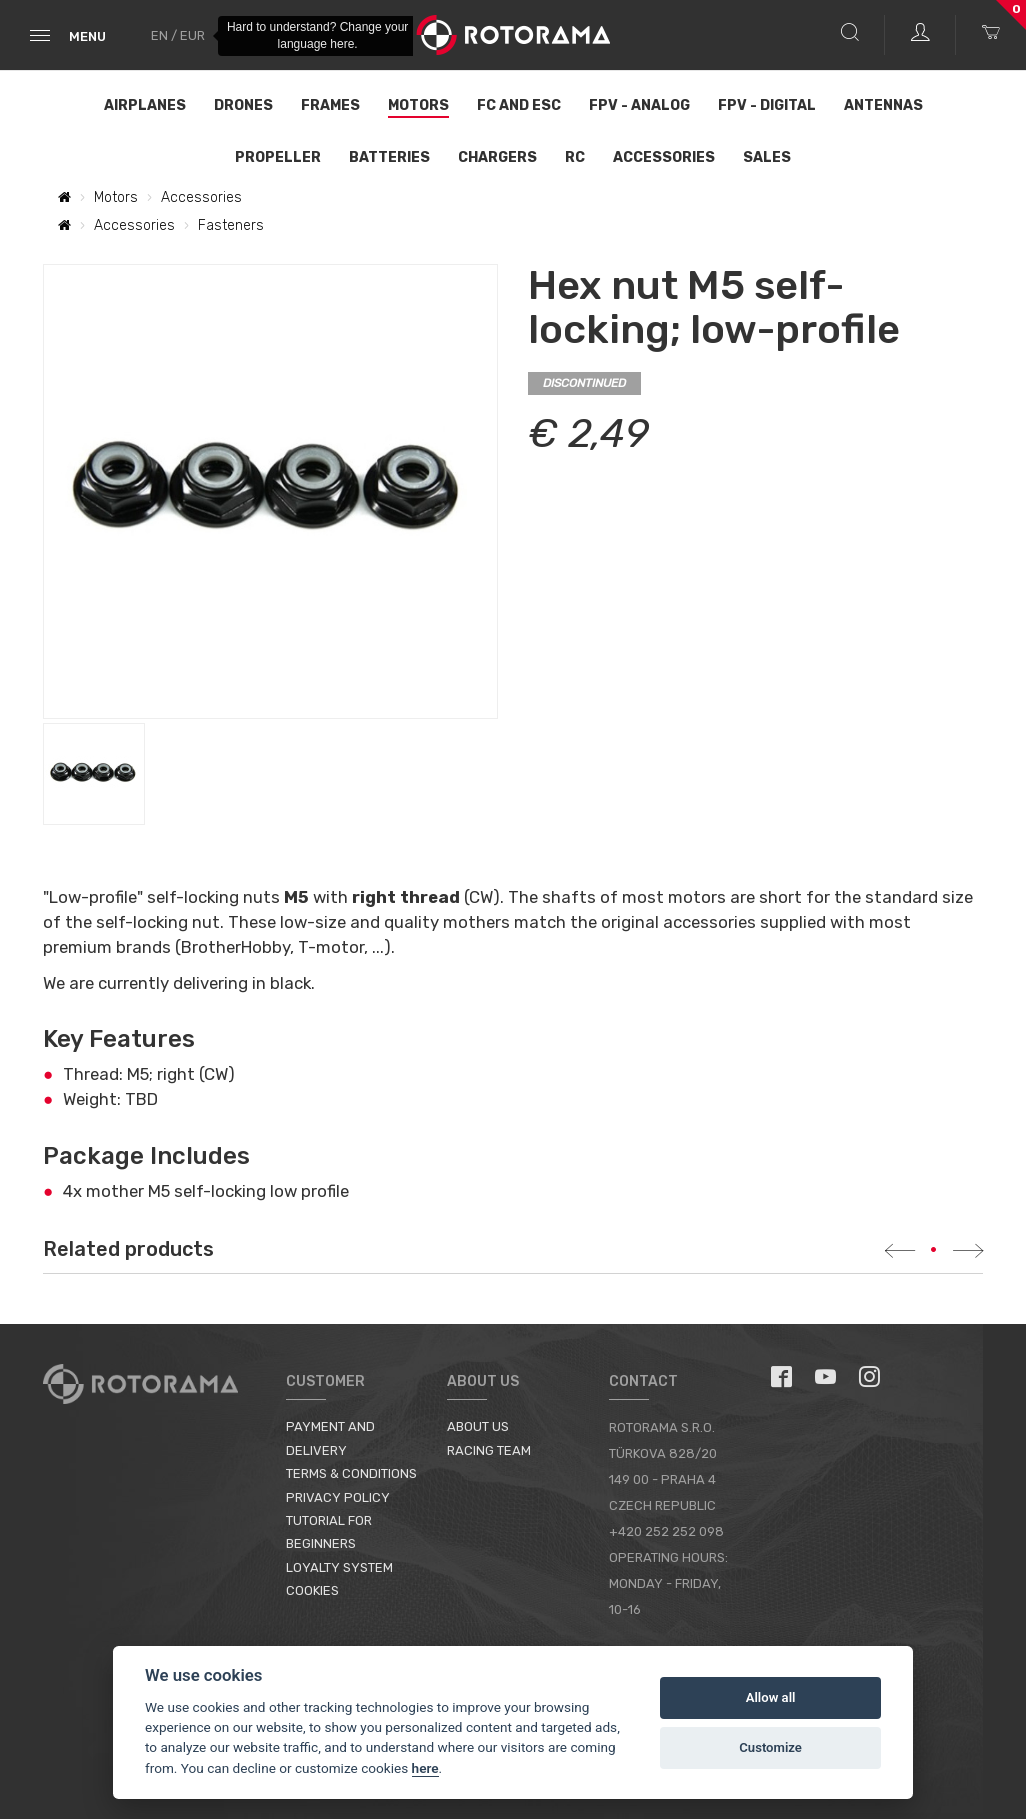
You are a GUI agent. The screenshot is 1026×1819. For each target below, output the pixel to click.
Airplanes (145, 105)
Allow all (771, 1697)
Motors (418, 105)
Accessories (664, 157)
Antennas (883, 105)
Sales (767, 157)
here (425, 1768)
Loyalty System (339, 1567)
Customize (770, 1747)
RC (575, 157)
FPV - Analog (639, 105)
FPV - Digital (767, 105)
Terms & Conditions (351, 1473)
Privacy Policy (338, 1497)
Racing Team (489, 1450)
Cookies (312, 1590)
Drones (243, 105)
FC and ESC (519, 105)
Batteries (389, 157)
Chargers (497, 157)
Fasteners (231, 225)
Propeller (278, 157)
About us (478, 1426)
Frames (330, 105)
